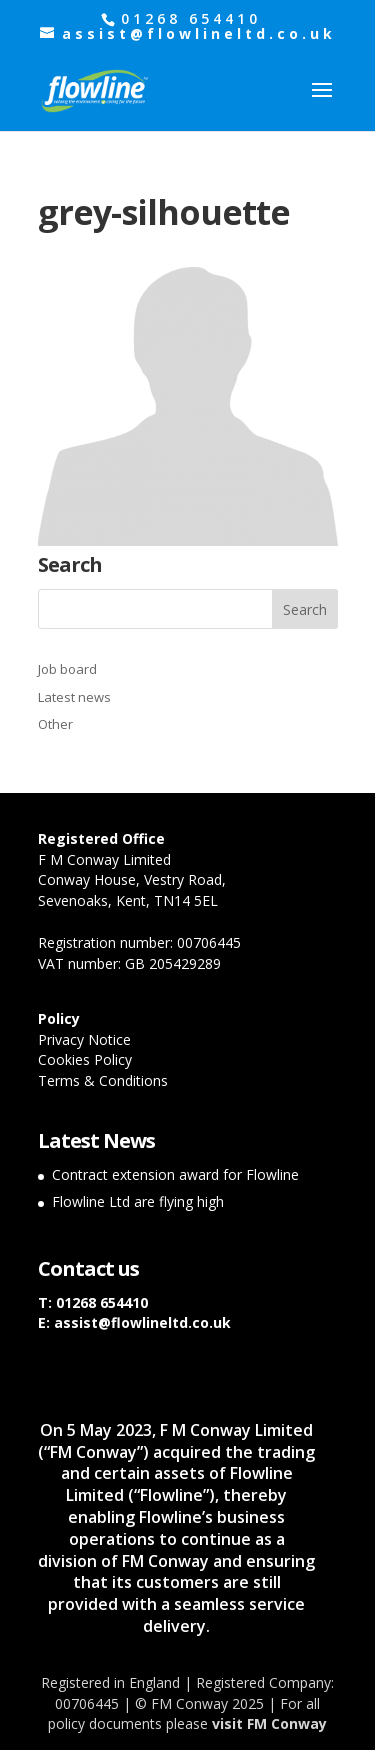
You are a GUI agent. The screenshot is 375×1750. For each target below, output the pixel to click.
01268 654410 (102, 1302)
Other (55, 724)
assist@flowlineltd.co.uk (142, 1322)
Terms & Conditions (103, 1080)
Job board (67, 669)
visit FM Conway (269, 1723)
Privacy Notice (84, 1039)
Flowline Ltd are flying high (138, 1201)
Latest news (74, 697)
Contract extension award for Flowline (175, 1174)
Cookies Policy (85, 1059)
